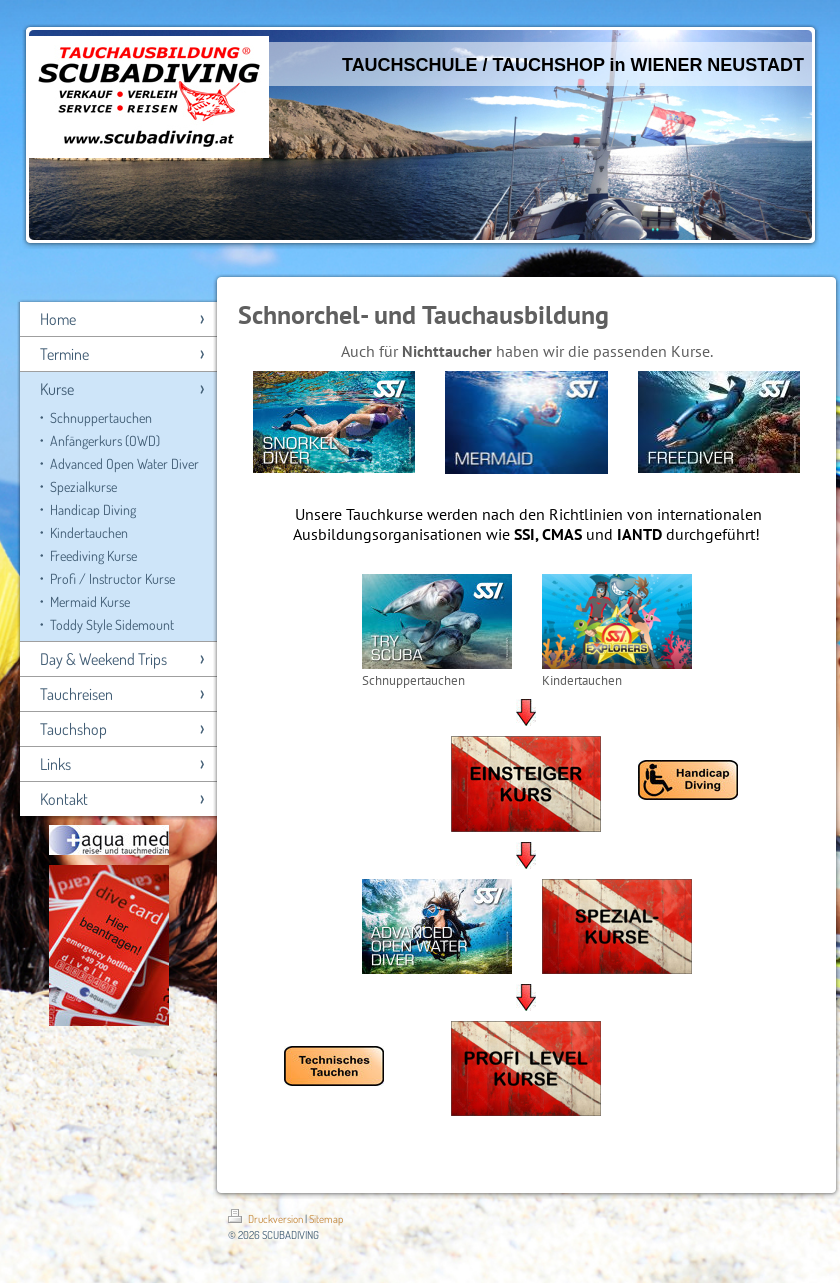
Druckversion (266, 1219)
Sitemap (326, 1219)
